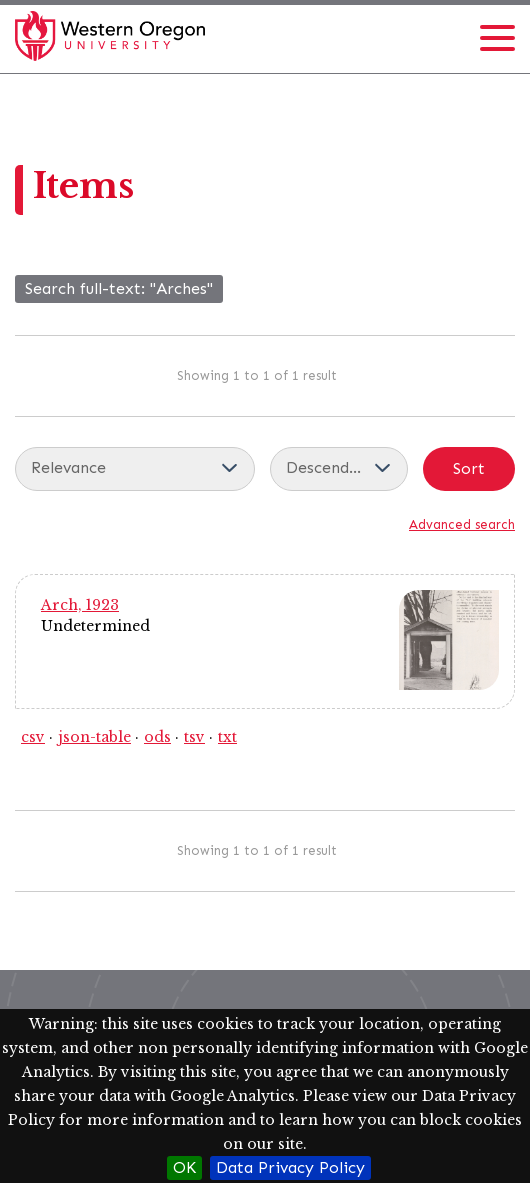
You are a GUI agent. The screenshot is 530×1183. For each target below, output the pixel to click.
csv (33, 737)
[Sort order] (339, 469)
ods (157, 737)
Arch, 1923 (80, 605)
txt (227, 737)
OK (184, 1167)
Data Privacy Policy (290, 1167)
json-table (94, 737)
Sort (469, 468)
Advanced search (462, 524)
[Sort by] (135, 469)
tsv (194, 737)
